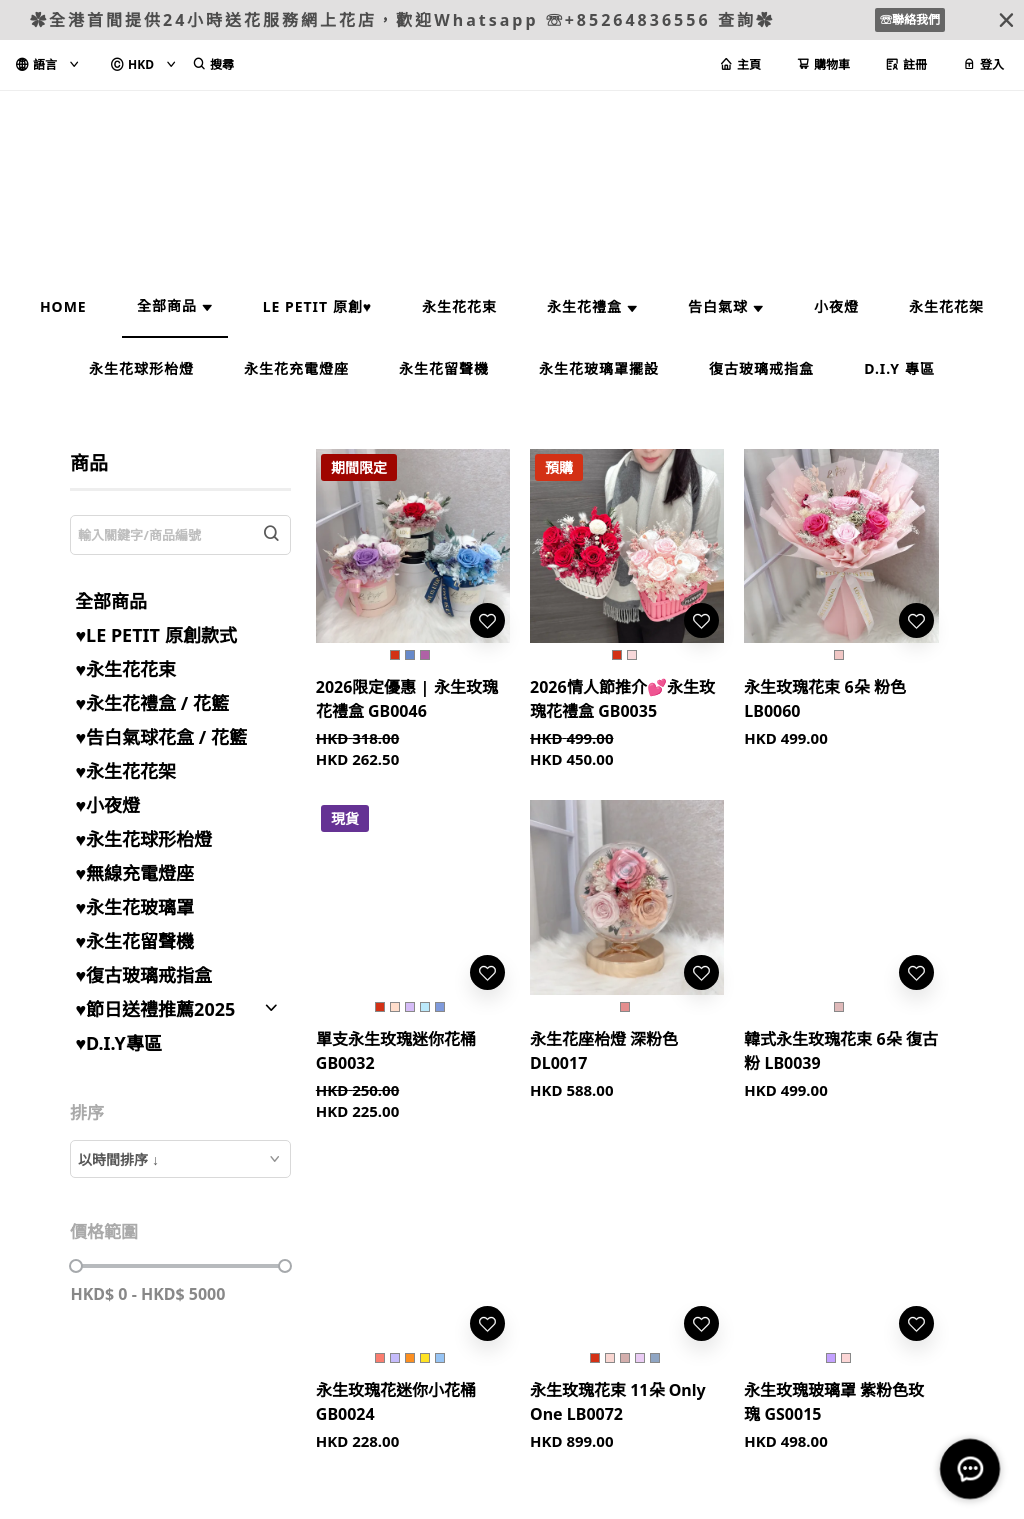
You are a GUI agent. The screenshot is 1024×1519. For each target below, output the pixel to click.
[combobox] (180, 1159)
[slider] (76, 1266)
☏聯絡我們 (910, 19)
